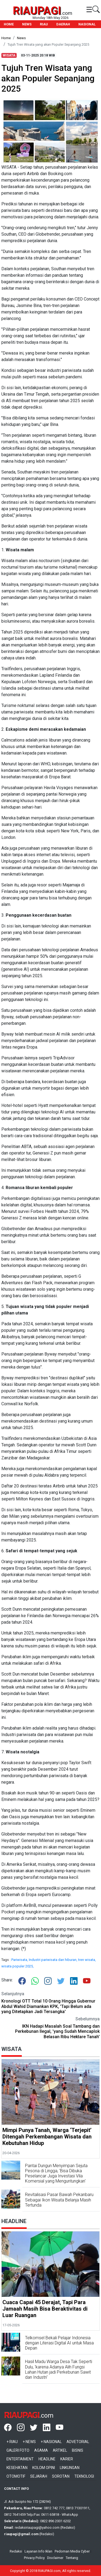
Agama (41, 2450)
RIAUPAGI (37, 10)
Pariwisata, (20, 1960)
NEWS (27, 24)
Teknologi (84, 2476)
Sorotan (60, 2476)
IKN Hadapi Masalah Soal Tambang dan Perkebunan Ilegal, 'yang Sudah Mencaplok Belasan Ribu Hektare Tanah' (57, 2031)
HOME (9, 24)
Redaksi (16, 2551)
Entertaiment (20, 2459)
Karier (66, 2459)
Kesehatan (16, 2467)
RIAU (44, 24)
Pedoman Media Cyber (72, 2551)
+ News (29, 2442)
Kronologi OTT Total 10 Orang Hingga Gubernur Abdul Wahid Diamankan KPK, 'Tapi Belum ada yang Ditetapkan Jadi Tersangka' (48, 2006)
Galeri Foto (17, 2450)
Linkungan (69, 2467)
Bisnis (77, 2450)
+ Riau (12, 2442)
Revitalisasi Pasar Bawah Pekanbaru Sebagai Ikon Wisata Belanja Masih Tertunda (59, 2199)
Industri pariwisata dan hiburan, (53, 1960)
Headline (47, 2459)
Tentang (72, 2558)
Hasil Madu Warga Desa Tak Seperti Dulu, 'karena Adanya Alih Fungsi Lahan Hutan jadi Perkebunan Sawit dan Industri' (58, 2369)
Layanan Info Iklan (38, 2551)
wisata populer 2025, (17, 1966)
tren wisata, (87, 1960)
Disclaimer (55, 2558)
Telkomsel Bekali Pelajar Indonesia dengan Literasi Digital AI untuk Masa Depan (59, 2343)
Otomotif (15, 2476)
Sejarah (38, 2476)
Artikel (60, 2450)
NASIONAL (87, 24)
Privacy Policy (34, 2558)
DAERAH (63, 24)
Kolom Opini (43, 2467)
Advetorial (78, 2442)
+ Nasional (51, 2442)
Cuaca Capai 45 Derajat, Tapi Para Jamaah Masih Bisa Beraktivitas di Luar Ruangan (45, 2308)
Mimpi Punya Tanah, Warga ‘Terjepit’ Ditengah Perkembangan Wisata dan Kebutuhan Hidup (47, 2136)
